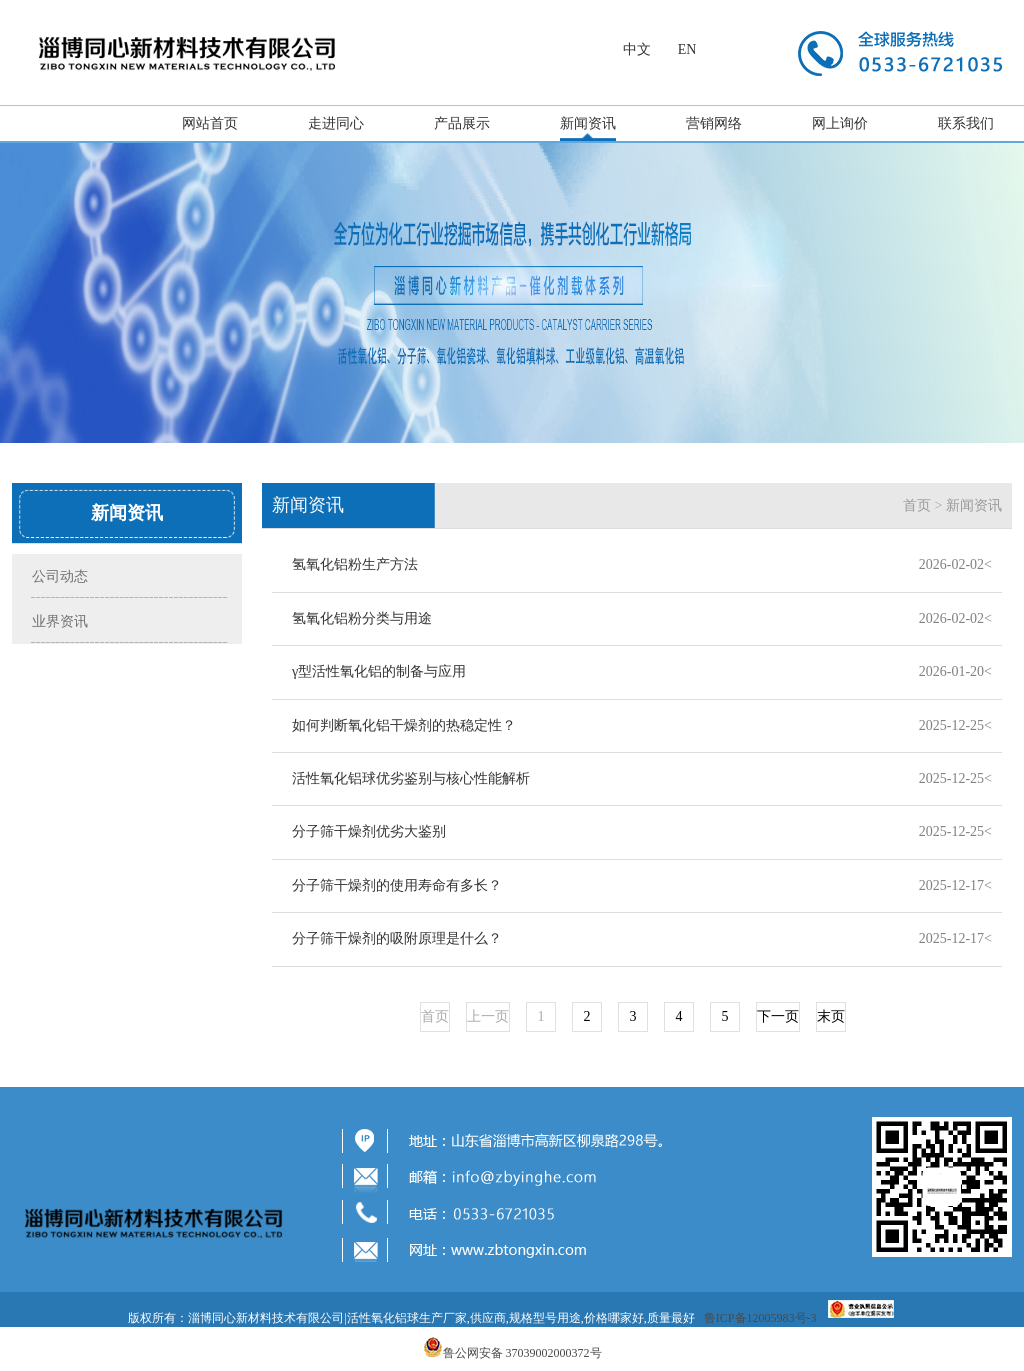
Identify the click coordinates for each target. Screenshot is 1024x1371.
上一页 (488, 1016)
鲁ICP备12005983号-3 (760, 1318)
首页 (917, 505)
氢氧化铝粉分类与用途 (362, 618)
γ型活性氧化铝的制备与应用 (379, 671)
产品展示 (462, 123)
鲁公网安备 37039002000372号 (522, 1353)
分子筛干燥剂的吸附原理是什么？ (397, 938)
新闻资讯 (588, 123)
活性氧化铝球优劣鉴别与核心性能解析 (411, 778)
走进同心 (336, 123)
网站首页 (210, 123)
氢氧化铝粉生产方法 (355, 564)
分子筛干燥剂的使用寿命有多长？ (397, 885)
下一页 (778, 1016)
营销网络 (714, 123)
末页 (831, 1016)
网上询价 (840, 123)
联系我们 (966, 123)
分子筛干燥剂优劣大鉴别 (369, 831)
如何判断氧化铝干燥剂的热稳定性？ (404, 725)
